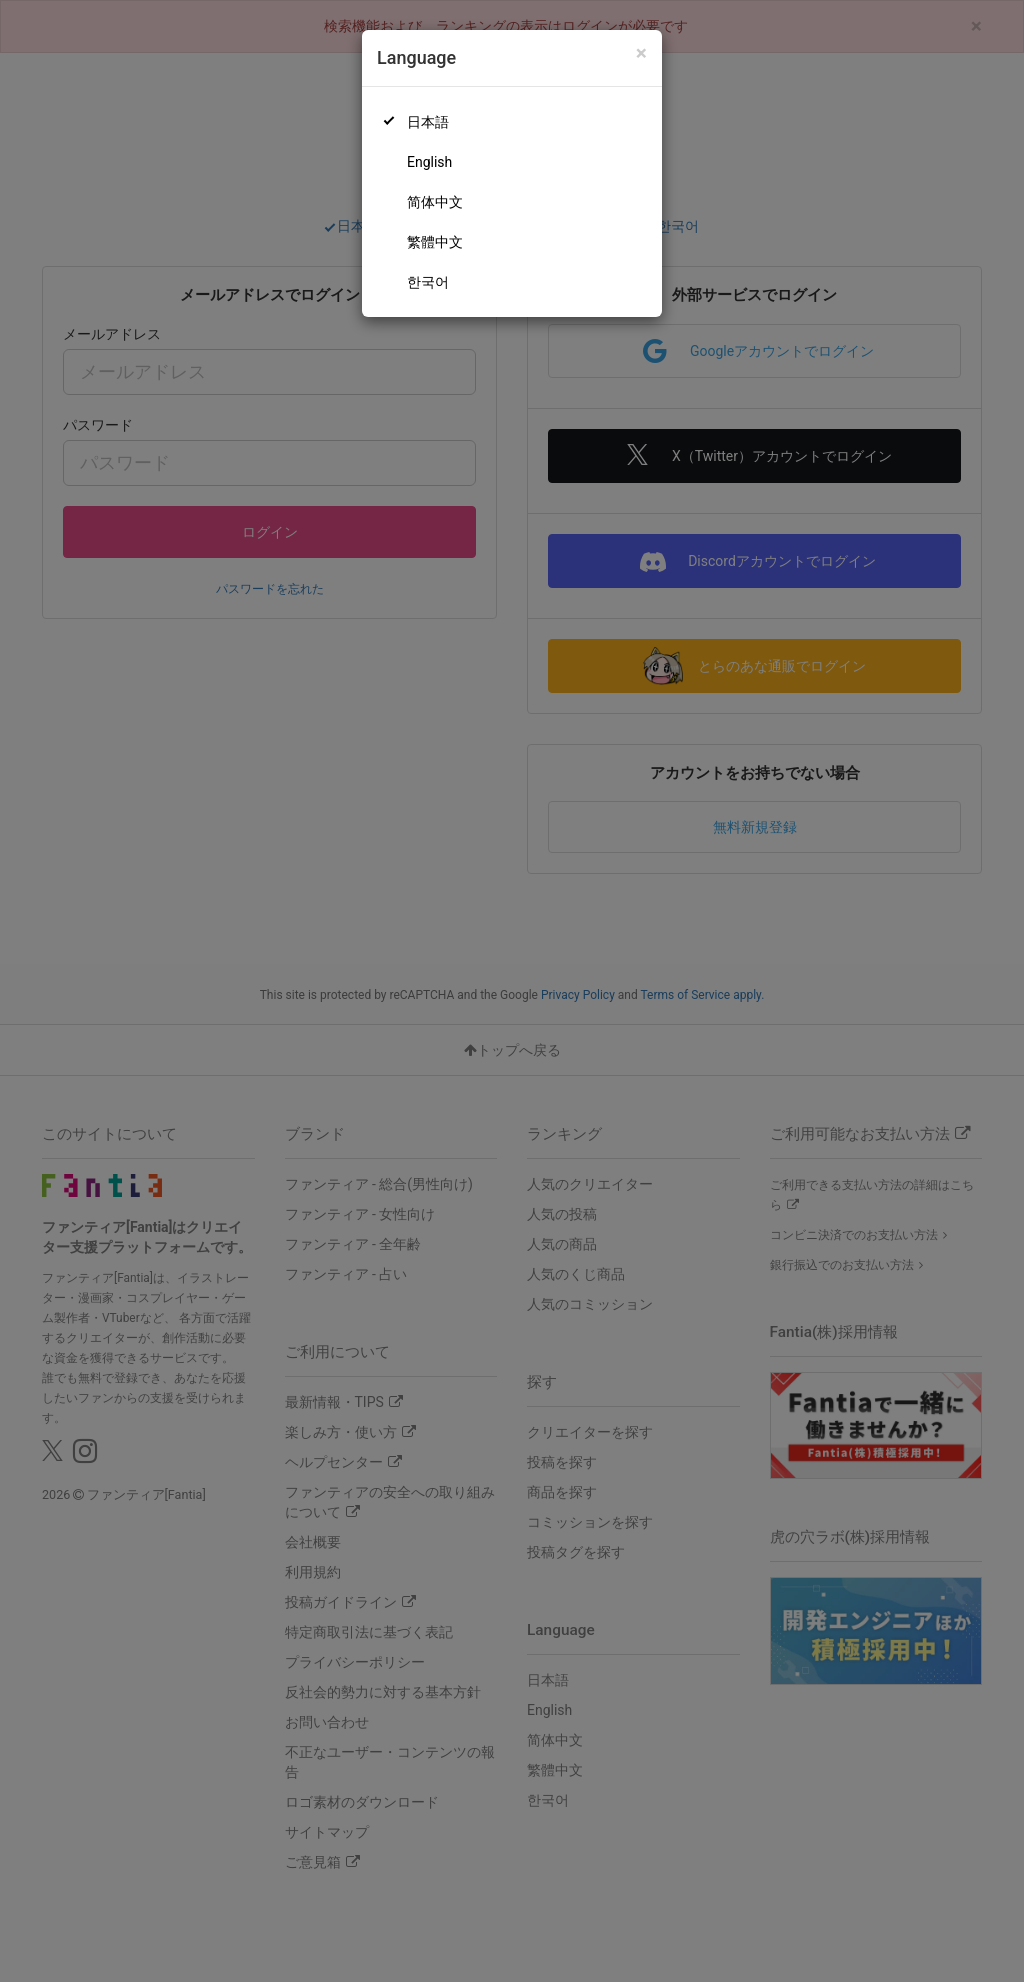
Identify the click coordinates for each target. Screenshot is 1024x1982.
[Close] (641, 53)
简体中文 (435, 202)
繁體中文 (435, 242)
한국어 (428, 282)
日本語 (428, 122)
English (429, 162)
